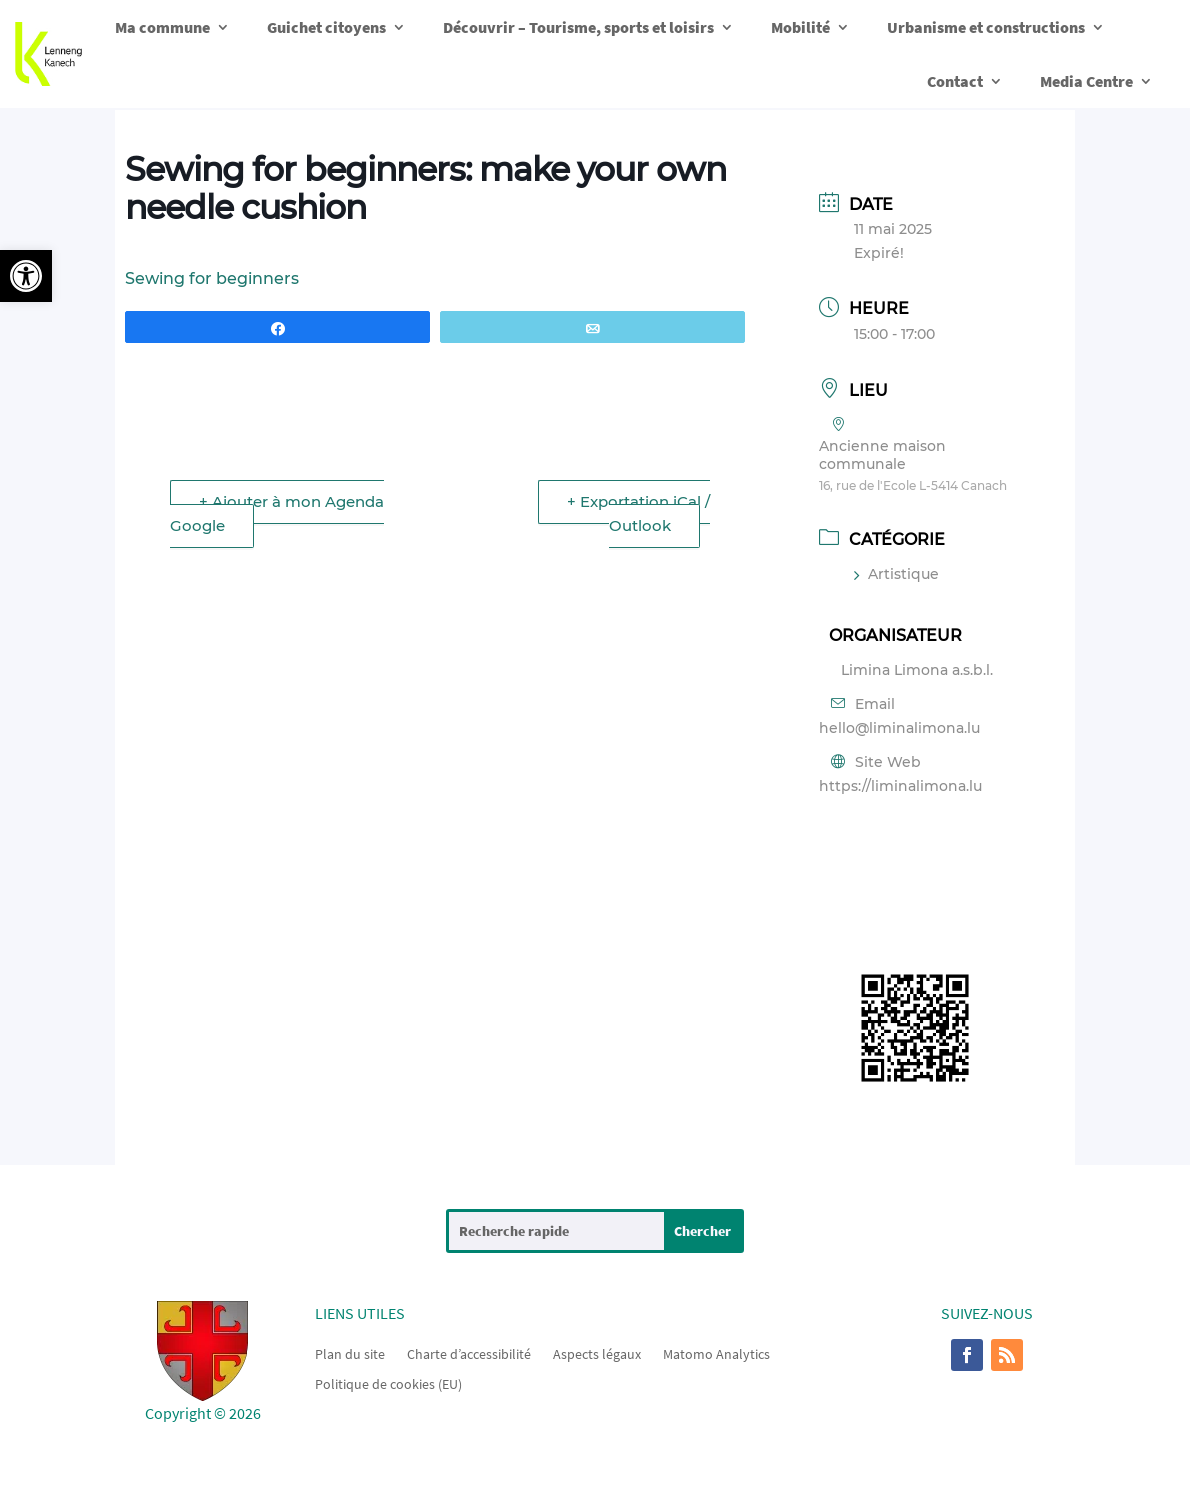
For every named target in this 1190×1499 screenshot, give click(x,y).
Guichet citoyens (326, 27)
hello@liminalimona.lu (899, 728)
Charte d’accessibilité (469, 1353)
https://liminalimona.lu (900, 786)
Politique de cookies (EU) (388, 1383)
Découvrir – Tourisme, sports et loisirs (578, 27)
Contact (955, 81)
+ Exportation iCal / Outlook (638, 513)
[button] (26, 276)
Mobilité (800, 27)
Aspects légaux (597, 1353)
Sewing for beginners (212, 278)
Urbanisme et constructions (986, 27)
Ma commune (162, 27)
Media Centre (1086, 81)
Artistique (896, 574)
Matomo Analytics (716, 1353)
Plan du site (350, 1353)
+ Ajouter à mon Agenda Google (277, 513)
